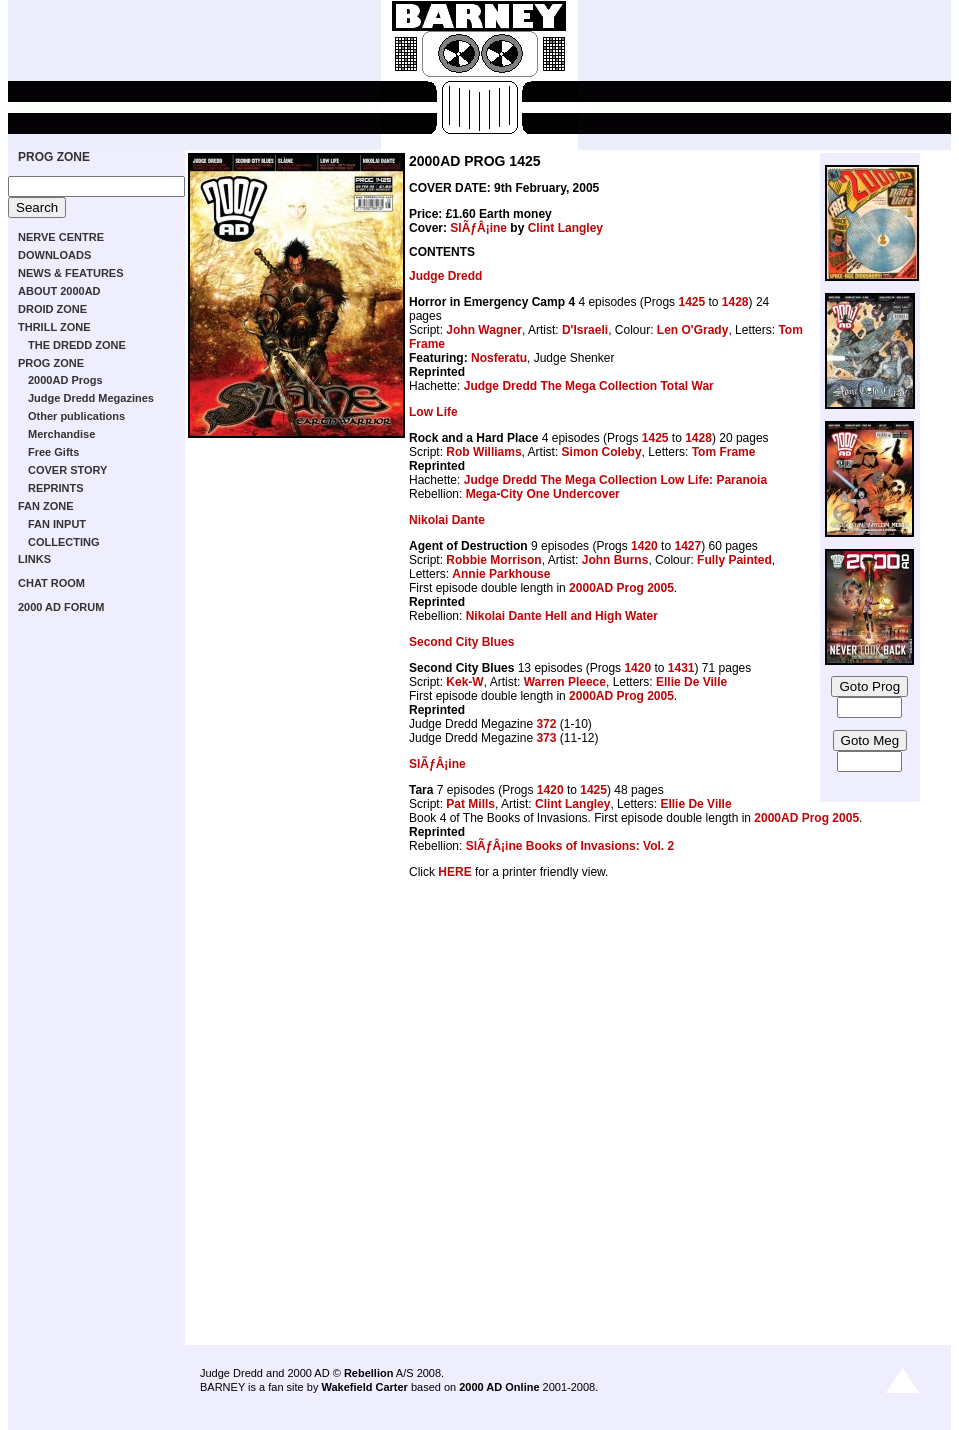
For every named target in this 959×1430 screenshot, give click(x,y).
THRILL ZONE (54, 327)
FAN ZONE (46, 506)
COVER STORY (67, 470)
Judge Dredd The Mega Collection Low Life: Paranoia (615, 480)
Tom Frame (724, 452)
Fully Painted (734, 560)
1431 (681, 668)
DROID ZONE (52, 309)
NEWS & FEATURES (71, 273)
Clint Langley (565, 228)
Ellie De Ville (691, 682)
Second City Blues (461, 642)
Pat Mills (470, 804)
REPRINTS (56, 488)
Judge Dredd (445, 276)
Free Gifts (53, 452)
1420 (644, 546)
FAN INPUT (57, 524)
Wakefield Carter (364, 1387)
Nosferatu (499, 358)
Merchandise (61, 434)
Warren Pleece (565, 682)
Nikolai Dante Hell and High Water (562, 616)
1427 (687, 546)
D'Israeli (585, 330)
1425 (691, 302)
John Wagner (484, 330)
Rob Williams (483, 452)
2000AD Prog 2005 (621, 588)
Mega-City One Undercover (543, 494)
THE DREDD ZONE (77, 345)
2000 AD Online (499, 1387)
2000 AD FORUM (61, 607)
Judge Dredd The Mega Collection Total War (589, 386)
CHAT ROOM (51, 583)
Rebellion (369, 1373)
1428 (735, 302)
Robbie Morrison (493, 560)
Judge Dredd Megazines (91, 398)
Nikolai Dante (447, 520)
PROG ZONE (54, 157)
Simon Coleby (602, 452)
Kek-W (464, 682)
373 (546, 738)
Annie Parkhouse (501, 574)
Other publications (76, 416)
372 (546, 724)
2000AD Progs (65, 380)
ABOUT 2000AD (59, 291)
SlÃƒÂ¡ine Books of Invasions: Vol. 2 (570, 846)
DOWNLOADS (54, 255)
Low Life (433, 412)
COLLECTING (64, 542)
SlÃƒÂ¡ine (478, 228)
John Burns (615, 560)
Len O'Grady (693, 330)
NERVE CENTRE (61, 237)
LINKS (34, 559)
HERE (454, 872)
